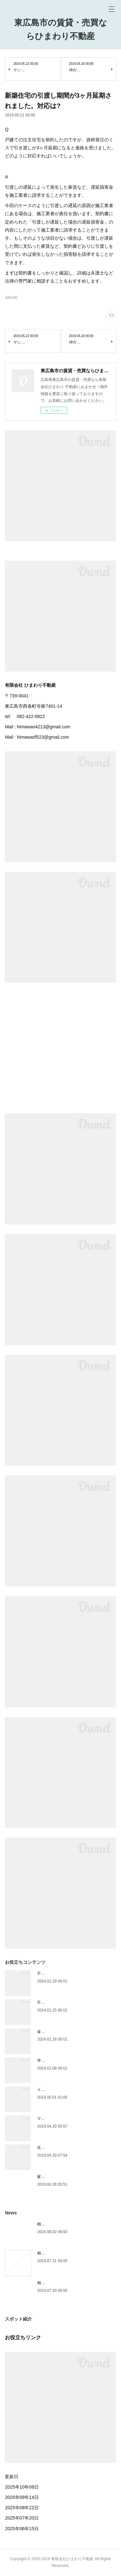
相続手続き (46, 2253)
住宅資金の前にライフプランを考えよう (72, 2147)
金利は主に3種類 (51, 2031)
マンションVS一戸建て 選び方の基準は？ (73, 2118)
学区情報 (45, 2060)
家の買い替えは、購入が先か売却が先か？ (74, 2176)
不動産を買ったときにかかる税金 (66, 2002)
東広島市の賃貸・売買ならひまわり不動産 (60, 29)
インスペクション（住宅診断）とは (68, 2089)
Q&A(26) (11, 297)
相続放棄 (45, 2283)
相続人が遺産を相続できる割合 (64, 2224)
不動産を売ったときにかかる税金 (66, 1973)
